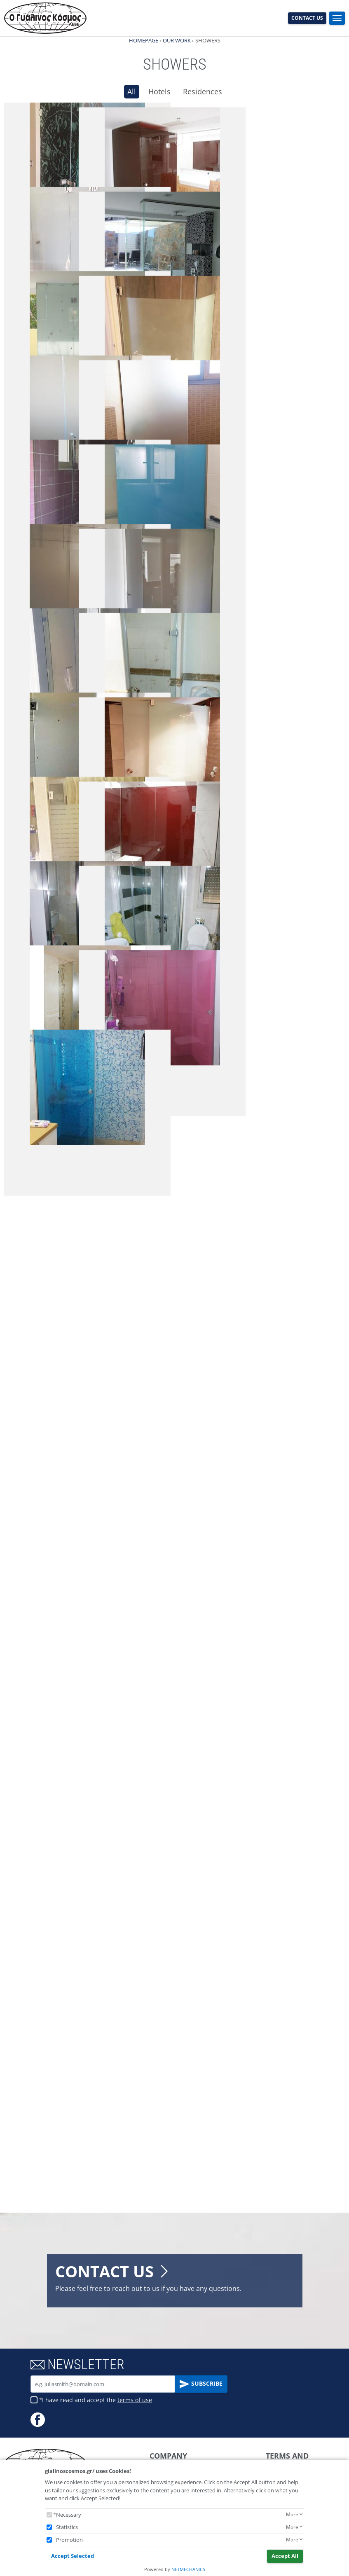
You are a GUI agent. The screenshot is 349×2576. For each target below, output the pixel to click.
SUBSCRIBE (201, 2384)
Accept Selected (72, 2556)
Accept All (285, 2556)
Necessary (68, 2514)
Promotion (69, 2539)
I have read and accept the (97, 2400)
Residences (202, 91)
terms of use (134, 2400)
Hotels (159, 91)
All (131, 91)
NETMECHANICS (188, 2569)
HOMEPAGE (143, 40)
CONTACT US (307, 17)
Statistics (67, 2527)
